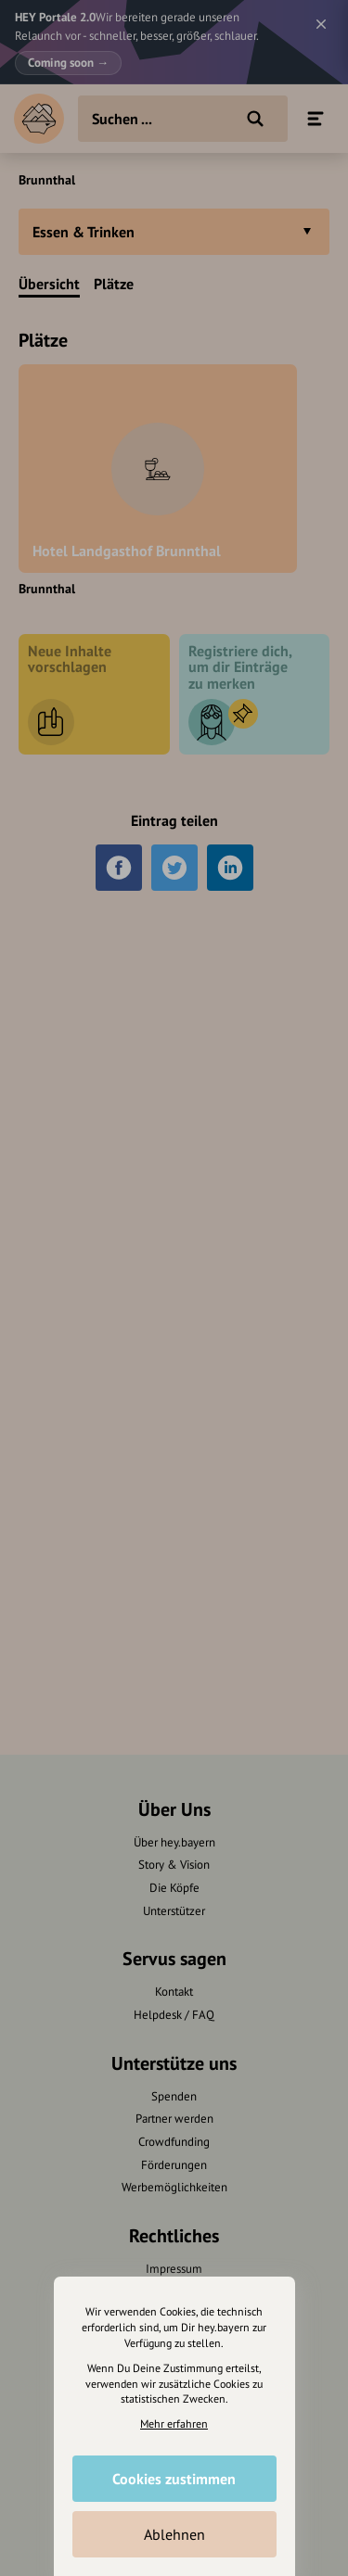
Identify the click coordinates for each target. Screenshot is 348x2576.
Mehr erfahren (174, 2423)
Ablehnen (174, 2534)
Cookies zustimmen (174, 2478)
